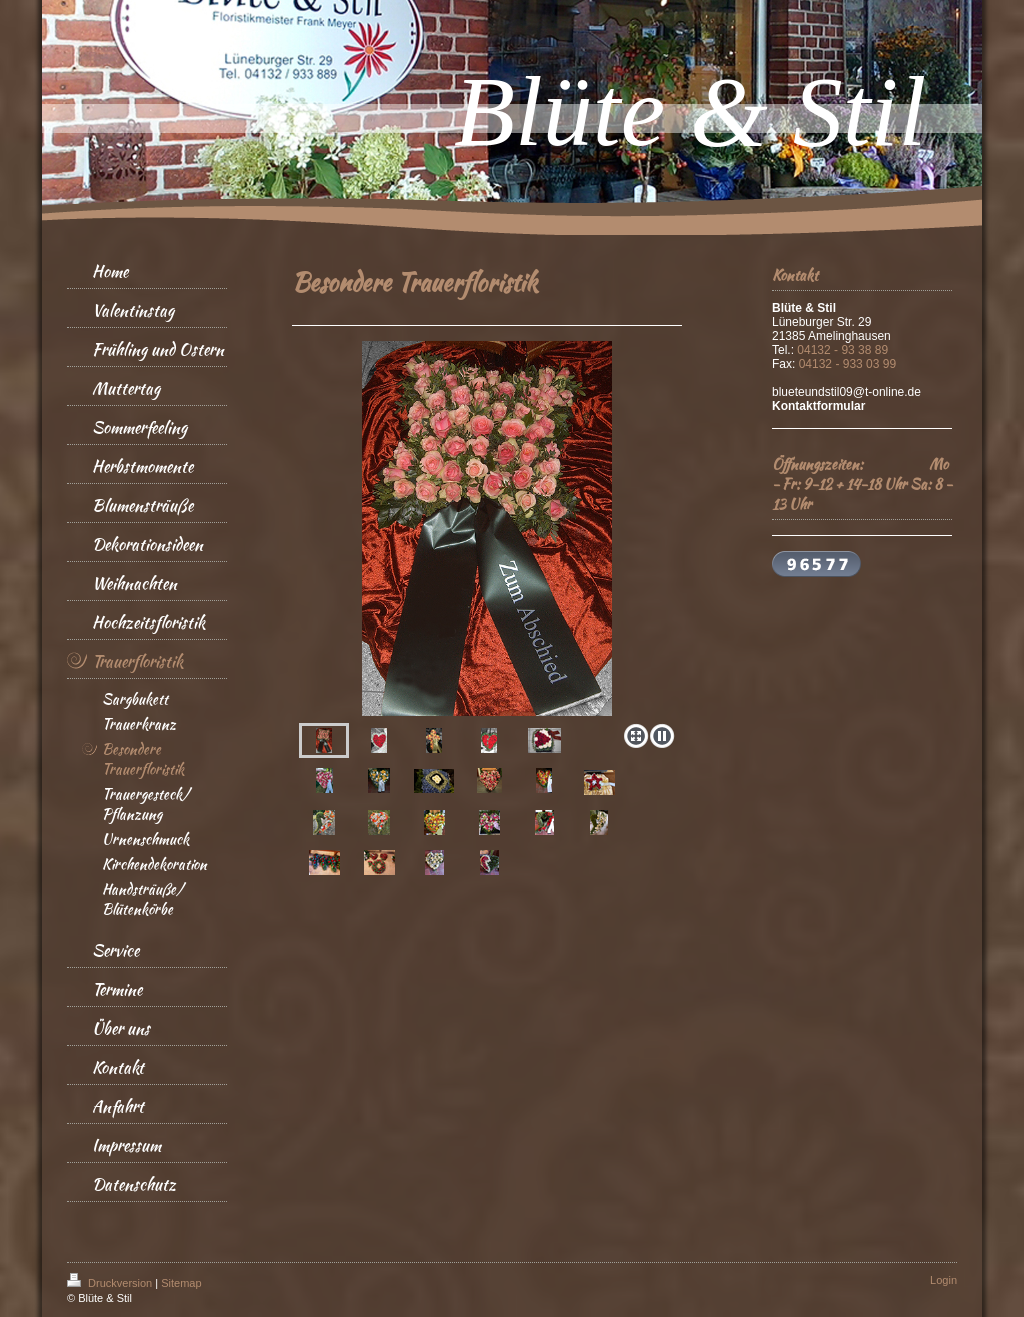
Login (943, 1280)
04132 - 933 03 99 (847, 364)
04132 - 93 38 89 (842, 350)
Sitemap (181, 1283)
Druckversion (111, 1283)
